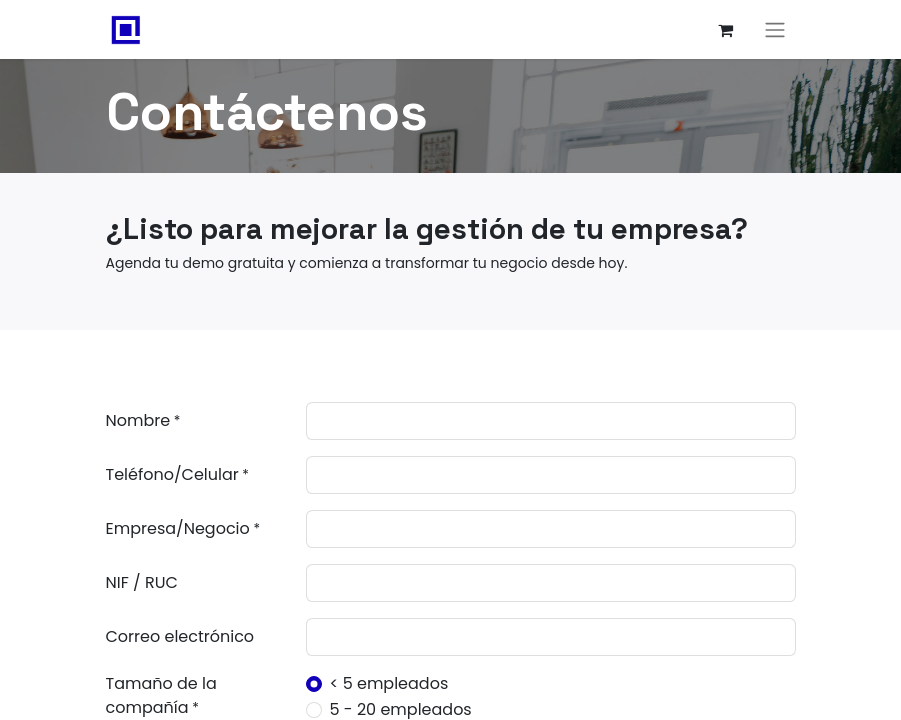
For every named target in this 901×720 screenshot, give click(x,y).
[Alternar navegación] (775, 29)
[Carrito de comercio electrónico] (726, 30)
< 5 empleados (389, 683)
